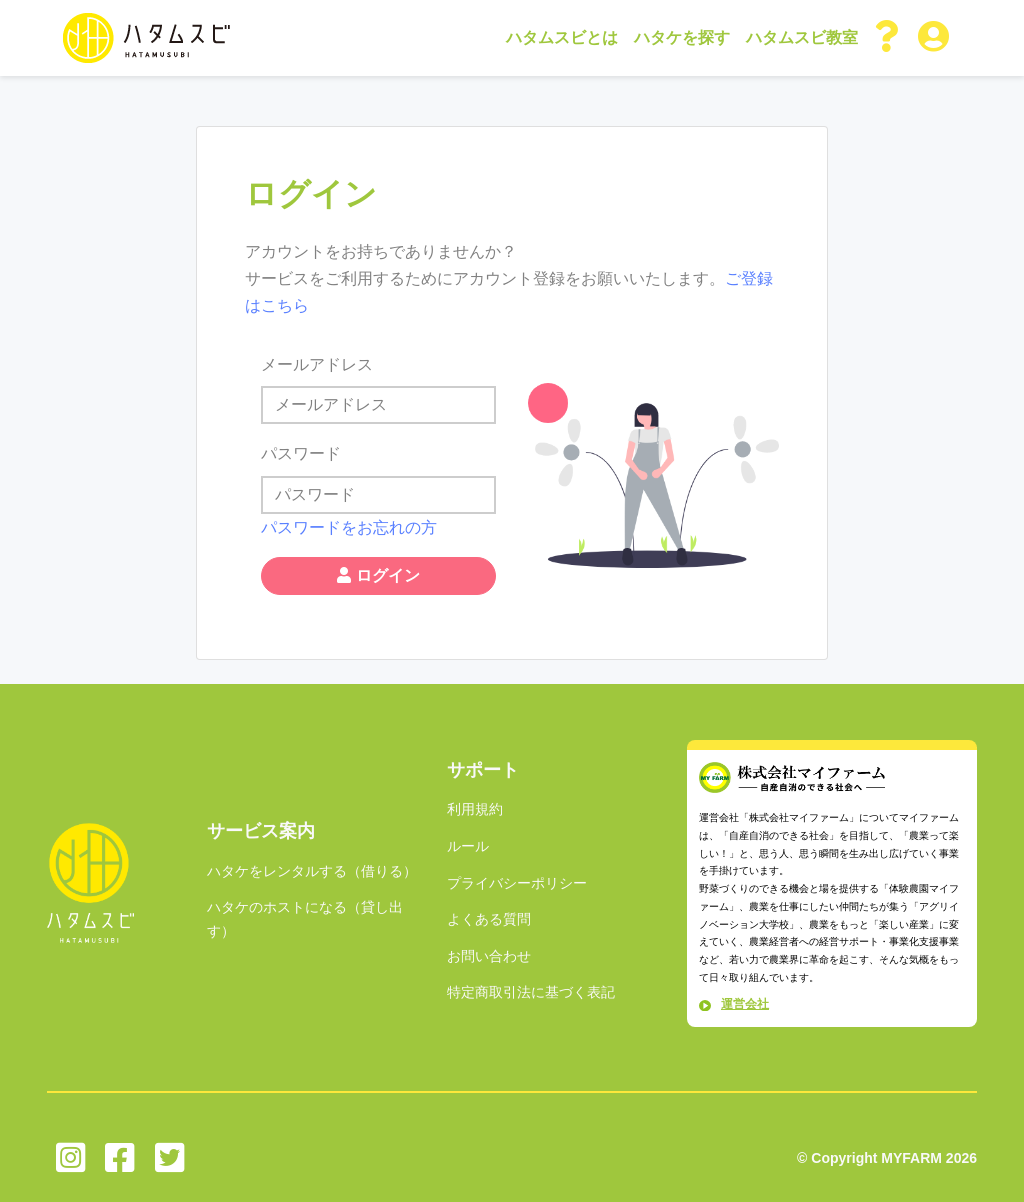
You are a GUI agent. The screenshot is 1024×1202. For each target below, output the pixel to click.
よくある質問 (489, 919)
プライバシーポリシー (517, 883)
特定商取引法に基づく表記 (531, 992)
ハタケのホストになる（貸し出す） (305, 919)
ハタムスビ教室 (802, 37)
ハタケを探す (682, 37)
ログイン (378, 575)
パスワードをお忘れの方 (349, 527)
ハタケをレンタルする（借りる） (312, 871)
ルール (468, 846)
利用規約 (475, 809)
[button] (888, 38)
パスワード (301, 453)
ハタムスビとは (562, 37)
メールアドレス (317, 364)
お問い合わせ (489, 956)
